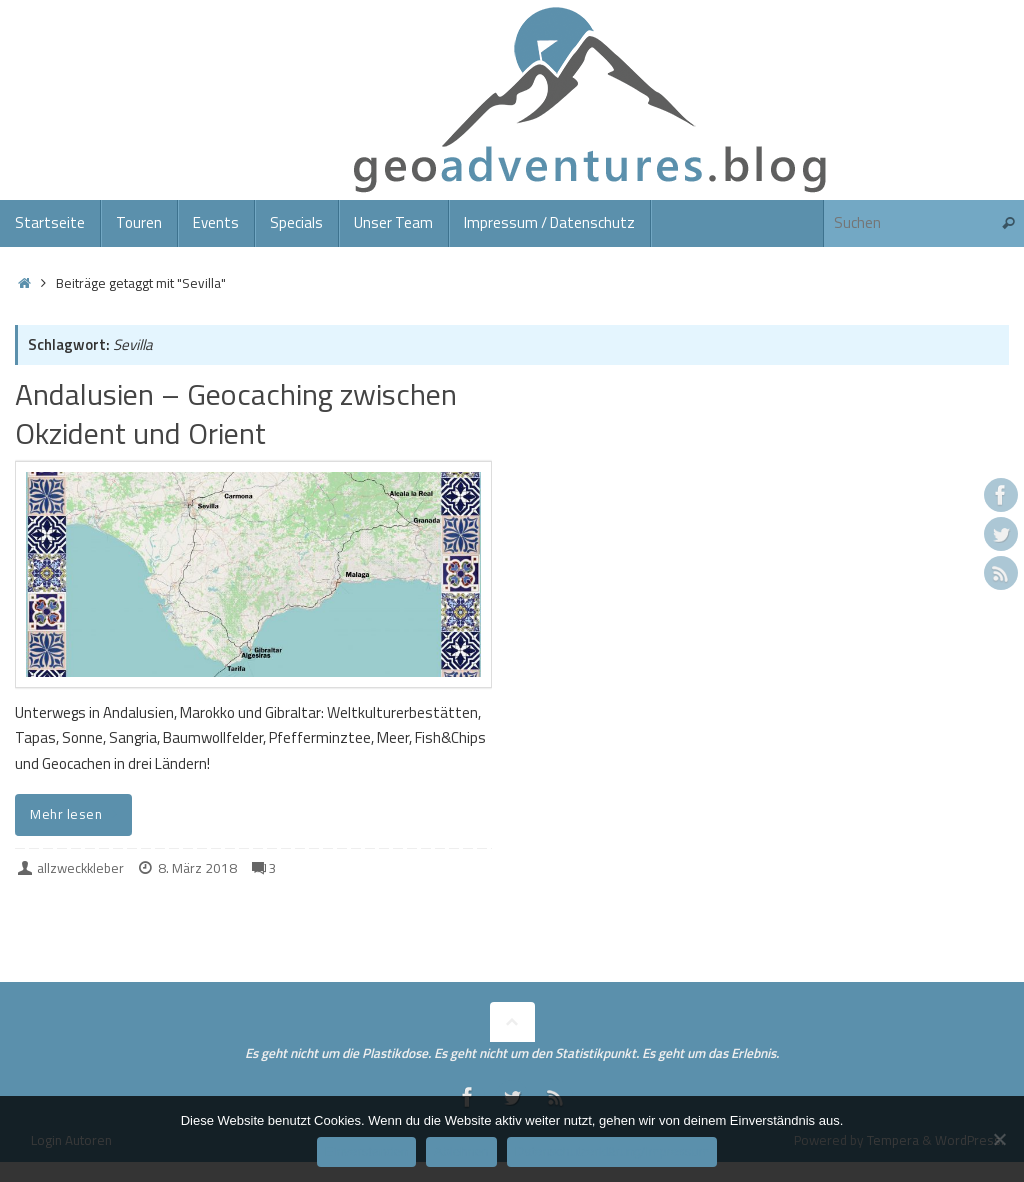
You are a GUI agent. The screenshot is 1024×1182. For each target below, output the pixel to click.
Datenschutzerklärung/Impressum (612, 1151)
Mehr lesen (77, 814)
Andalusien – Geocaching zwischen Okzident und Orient (236, 413)
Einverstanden (366, 1151)
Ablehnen (461, 1151)
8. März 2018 (197, 868)
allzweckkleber (80, 868)
